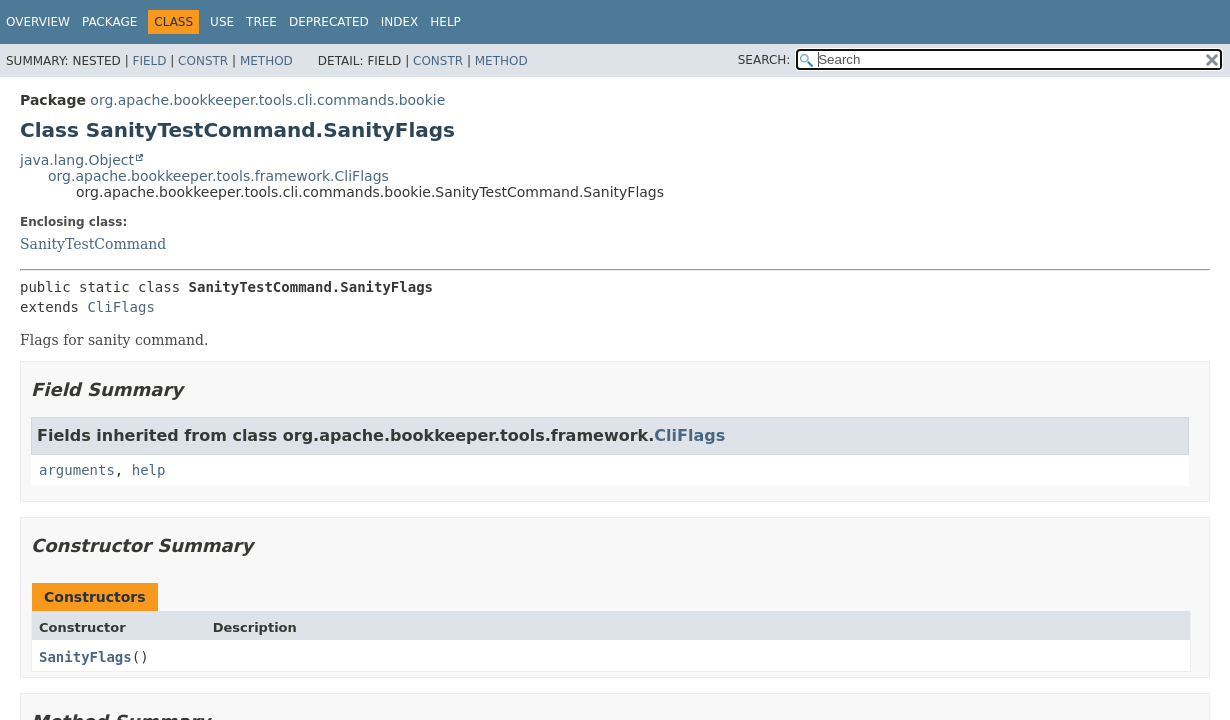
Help (445, 22)
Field (149, 61)
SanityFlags (85, 657)
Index (400, 22)
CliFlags (120, 307)
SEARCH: (764, 60)
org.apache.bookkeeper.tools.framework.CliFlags (218, 176)
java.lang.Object (77, 160)
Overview (38, 22)
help (149, 470)
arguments (77, 470)
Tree (261, 22)
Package (109, 22)
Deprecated (329, 22)
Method (266, 61)
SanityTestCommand (93, 244)
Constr (203, 61)
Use (222, 22)
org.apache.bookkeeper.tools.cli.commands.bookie (267, 100)
